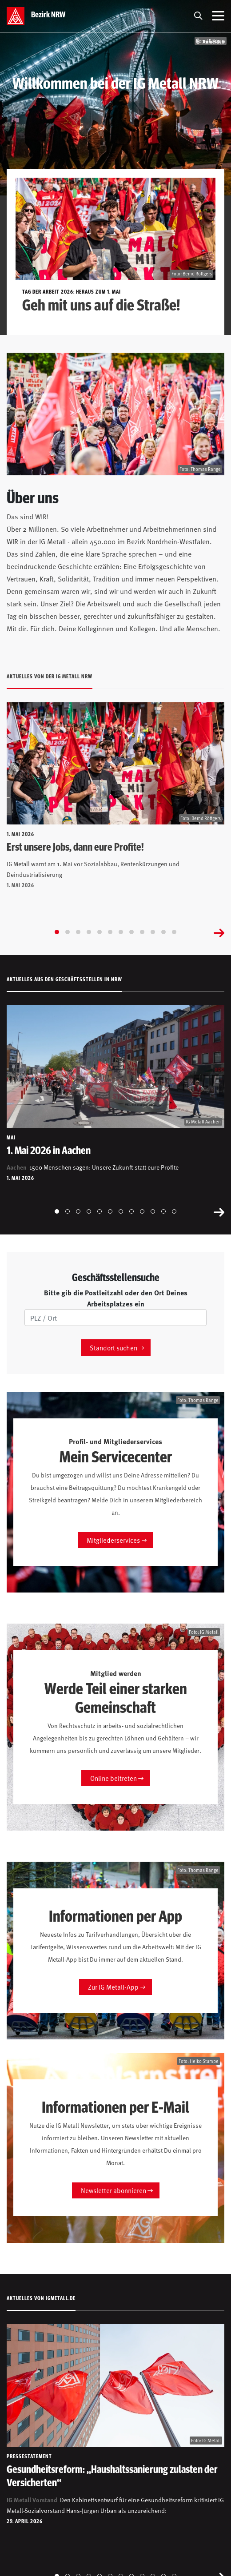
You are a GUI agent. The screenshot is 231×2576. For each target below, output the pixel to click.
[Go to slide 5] (99, 932)
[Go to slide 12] (174, 932)
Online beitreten (113, 1778)
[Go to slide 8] (131, 932)
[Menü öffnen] (218, 16)
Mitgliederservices (113, 1540)
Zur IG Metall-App (113, 1986)
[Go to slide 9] (142, 932)
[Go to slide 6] (110, 932)
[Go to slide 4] (89, 932)
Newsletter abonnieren (113, 2190)
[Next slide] (219, 932)
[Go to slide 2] (67, 932)
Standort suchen (113, 1347)
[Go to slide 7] (121, 932)
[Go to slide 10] (152, 932)
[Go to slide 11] (163, 932)
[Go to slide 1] (57, 932)
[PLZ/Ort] (115, 1317)
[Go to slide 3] (78, 932)
